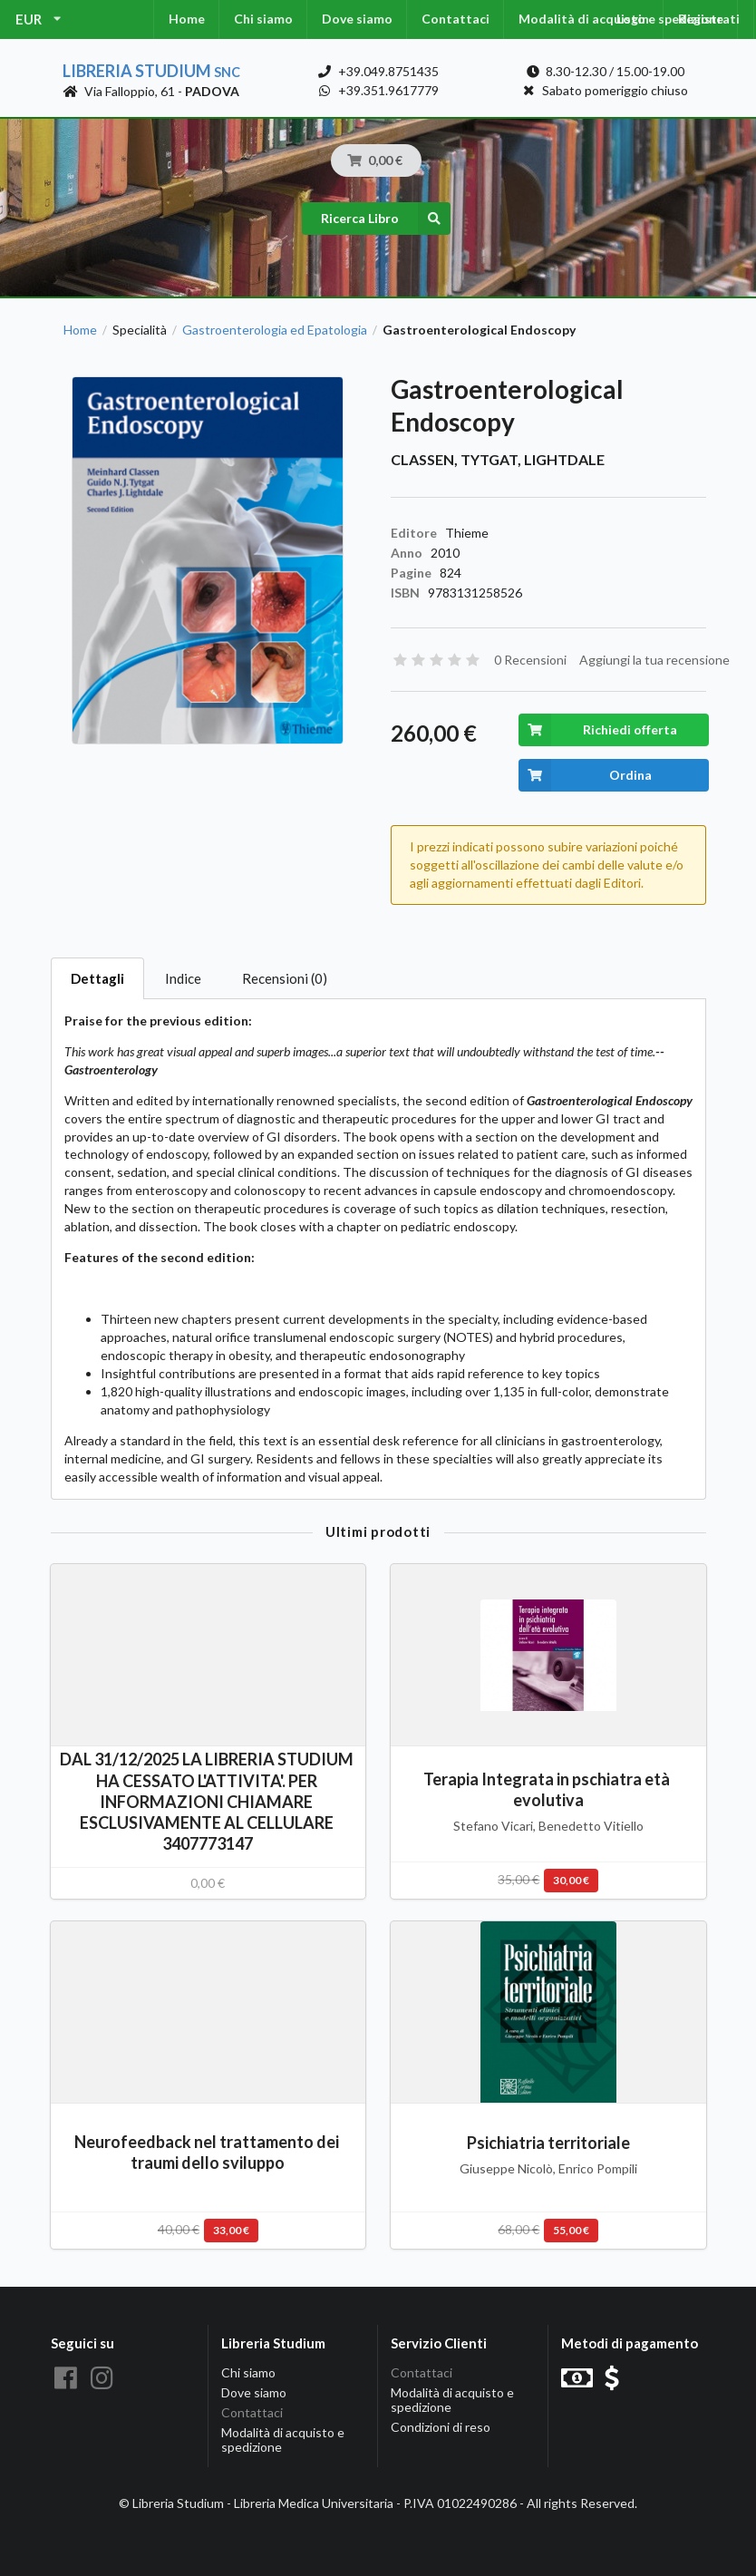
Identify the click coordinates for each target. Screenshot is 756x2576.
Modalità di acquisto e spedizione (282, 2439)
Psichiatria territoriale (548, 2143)
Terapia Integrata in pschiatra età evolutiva (548, 1789)
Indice (183, 978)
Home (187, 18)
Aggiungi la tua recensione (654, 659)
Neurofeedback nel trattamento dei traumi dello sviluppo (208, 2152)
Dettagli (97, 978)
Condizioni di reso (440, 2427)
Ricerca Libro (386, 218)
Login (632, 18)
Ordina (585, 775)
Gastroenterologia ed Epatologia (274, 330)
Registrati (709, 18)
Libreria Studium (151, 71)
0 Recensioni (530, 659)
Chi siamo (263, 18)
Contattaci (455, 18)
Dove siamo (357, 18)
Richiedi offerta (598, 730)
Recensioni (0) (284, 978)
